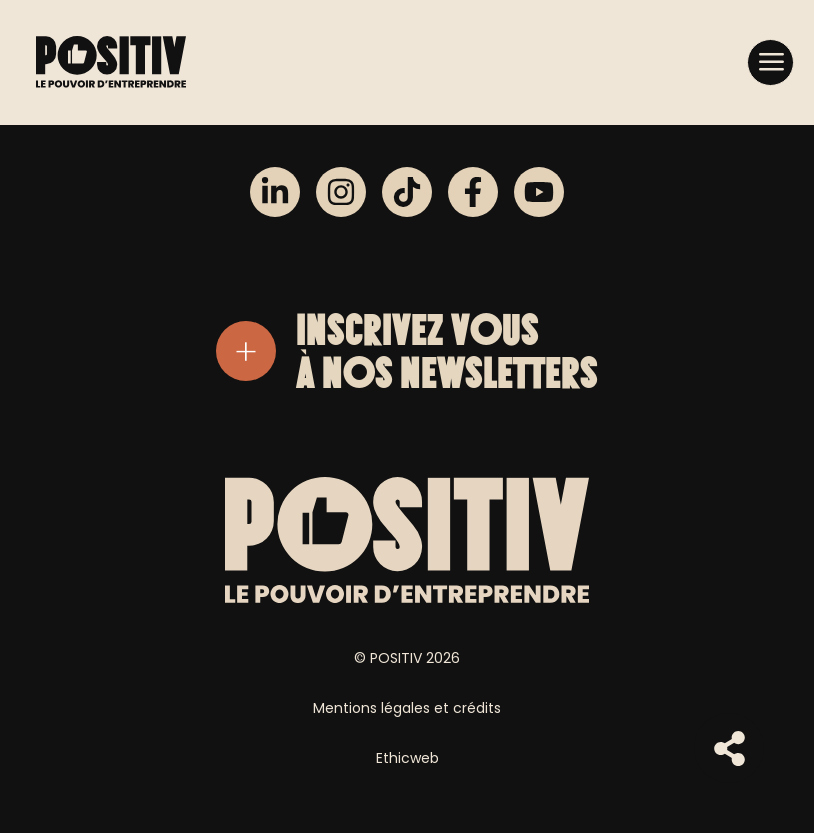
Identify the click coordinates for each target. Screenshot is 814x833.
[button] (770, 61)
